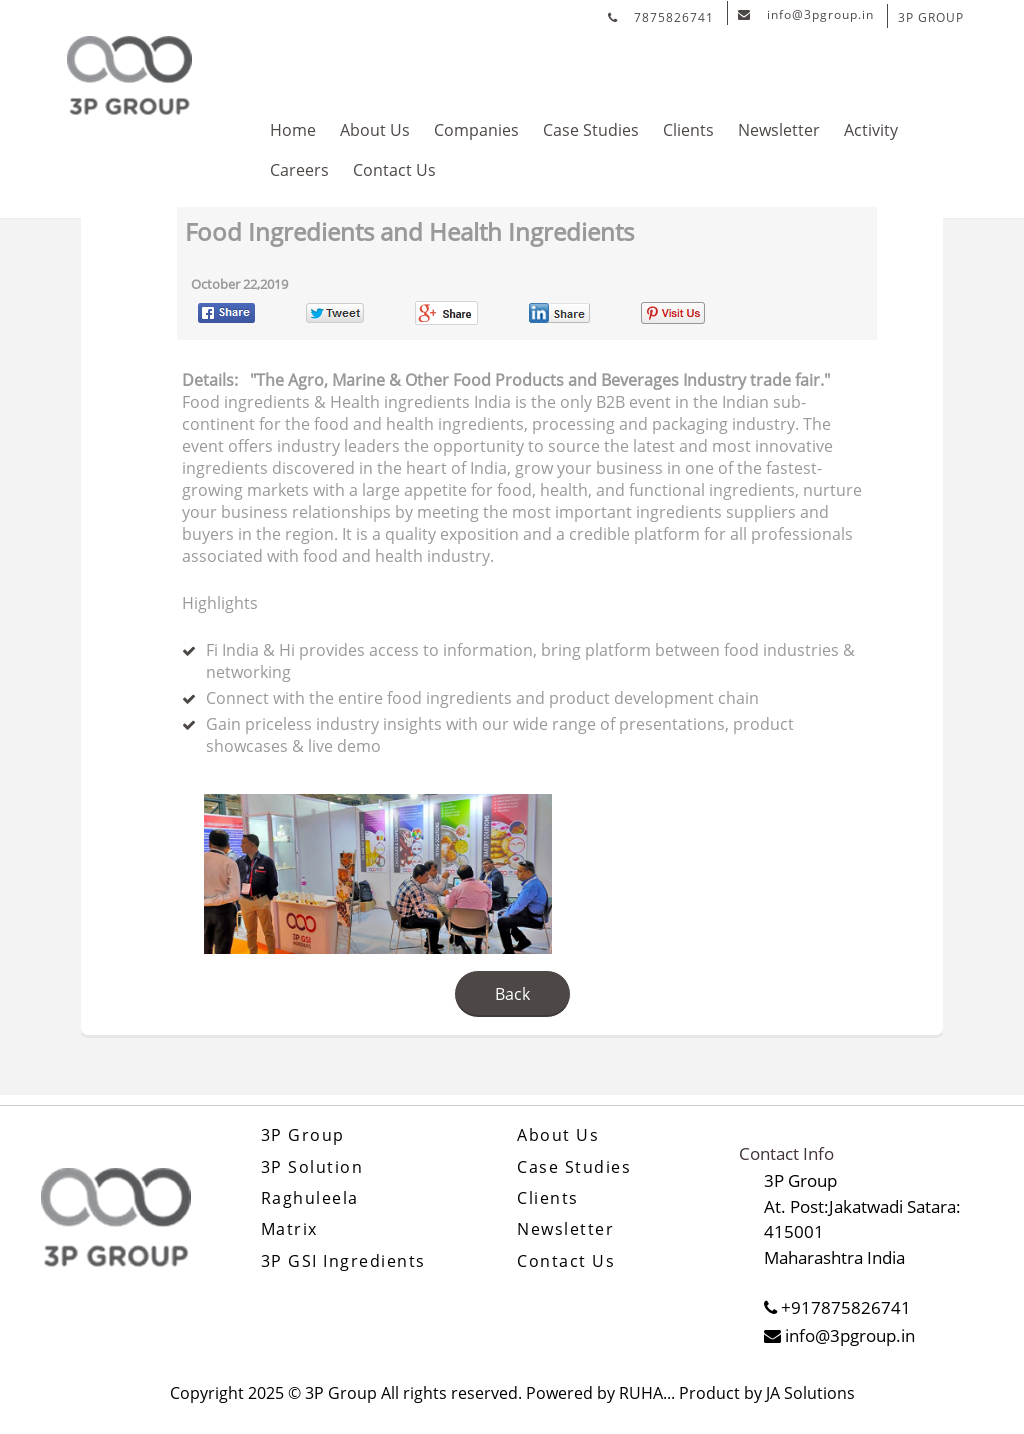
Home (293, 130)
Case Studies (591, 130)
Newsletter (779, 130)
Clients (688, 130)
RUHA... (647, 1393)
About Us (375, 130)
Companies (476, 130)
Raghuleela (310, 1198)
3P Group (303, 1135)
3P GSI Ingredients (343, 1261)
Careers (299, 170)
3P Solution (312, 1167)
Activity (871, 130)
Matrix (289, 1229)
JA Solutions (810, 1393)
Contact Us (394, 170)
